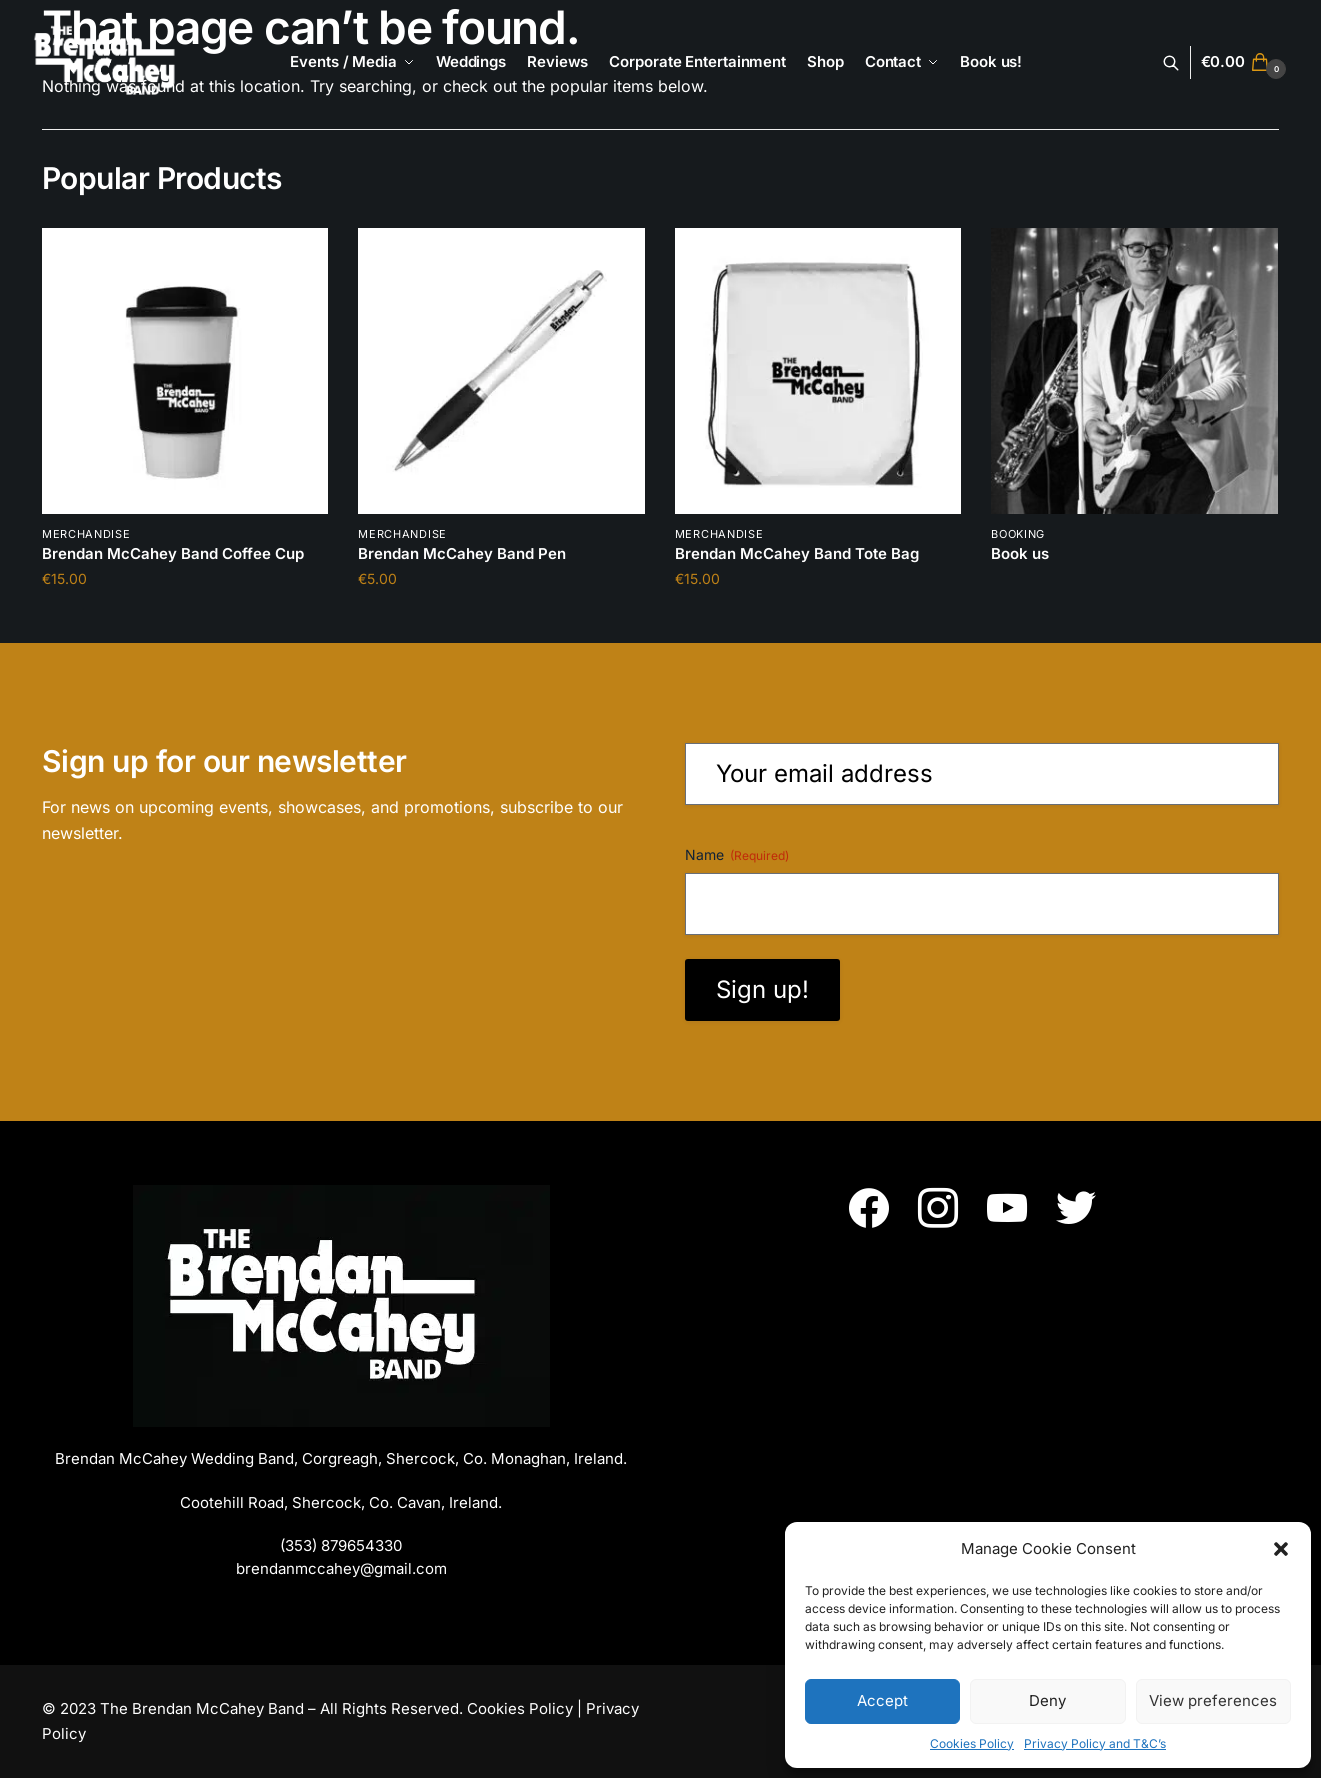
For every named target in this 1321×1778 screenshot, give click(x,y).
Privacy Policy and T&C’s (1095, 1743)
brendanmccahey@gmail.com (341, 1568)
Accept (882, 1700)
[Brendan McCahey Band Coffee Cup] (185, 371)
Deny (1047, 1700)
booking (1018, 534)
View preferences (1213, 1700)
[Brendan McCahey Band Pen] (501, 371)
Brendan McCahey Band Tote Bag (797, 553)
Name (737, 855)
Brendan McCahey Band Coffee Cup (173, 553)
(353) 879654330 (341, 1545)
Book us (1020, 553)
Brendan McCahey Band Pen (462, 553)
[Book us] (1134, 371)
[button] (1281, 1549)
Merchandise (86, 534)
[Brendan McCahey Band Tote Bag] (818, 371)
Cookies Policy (972, 1743)
